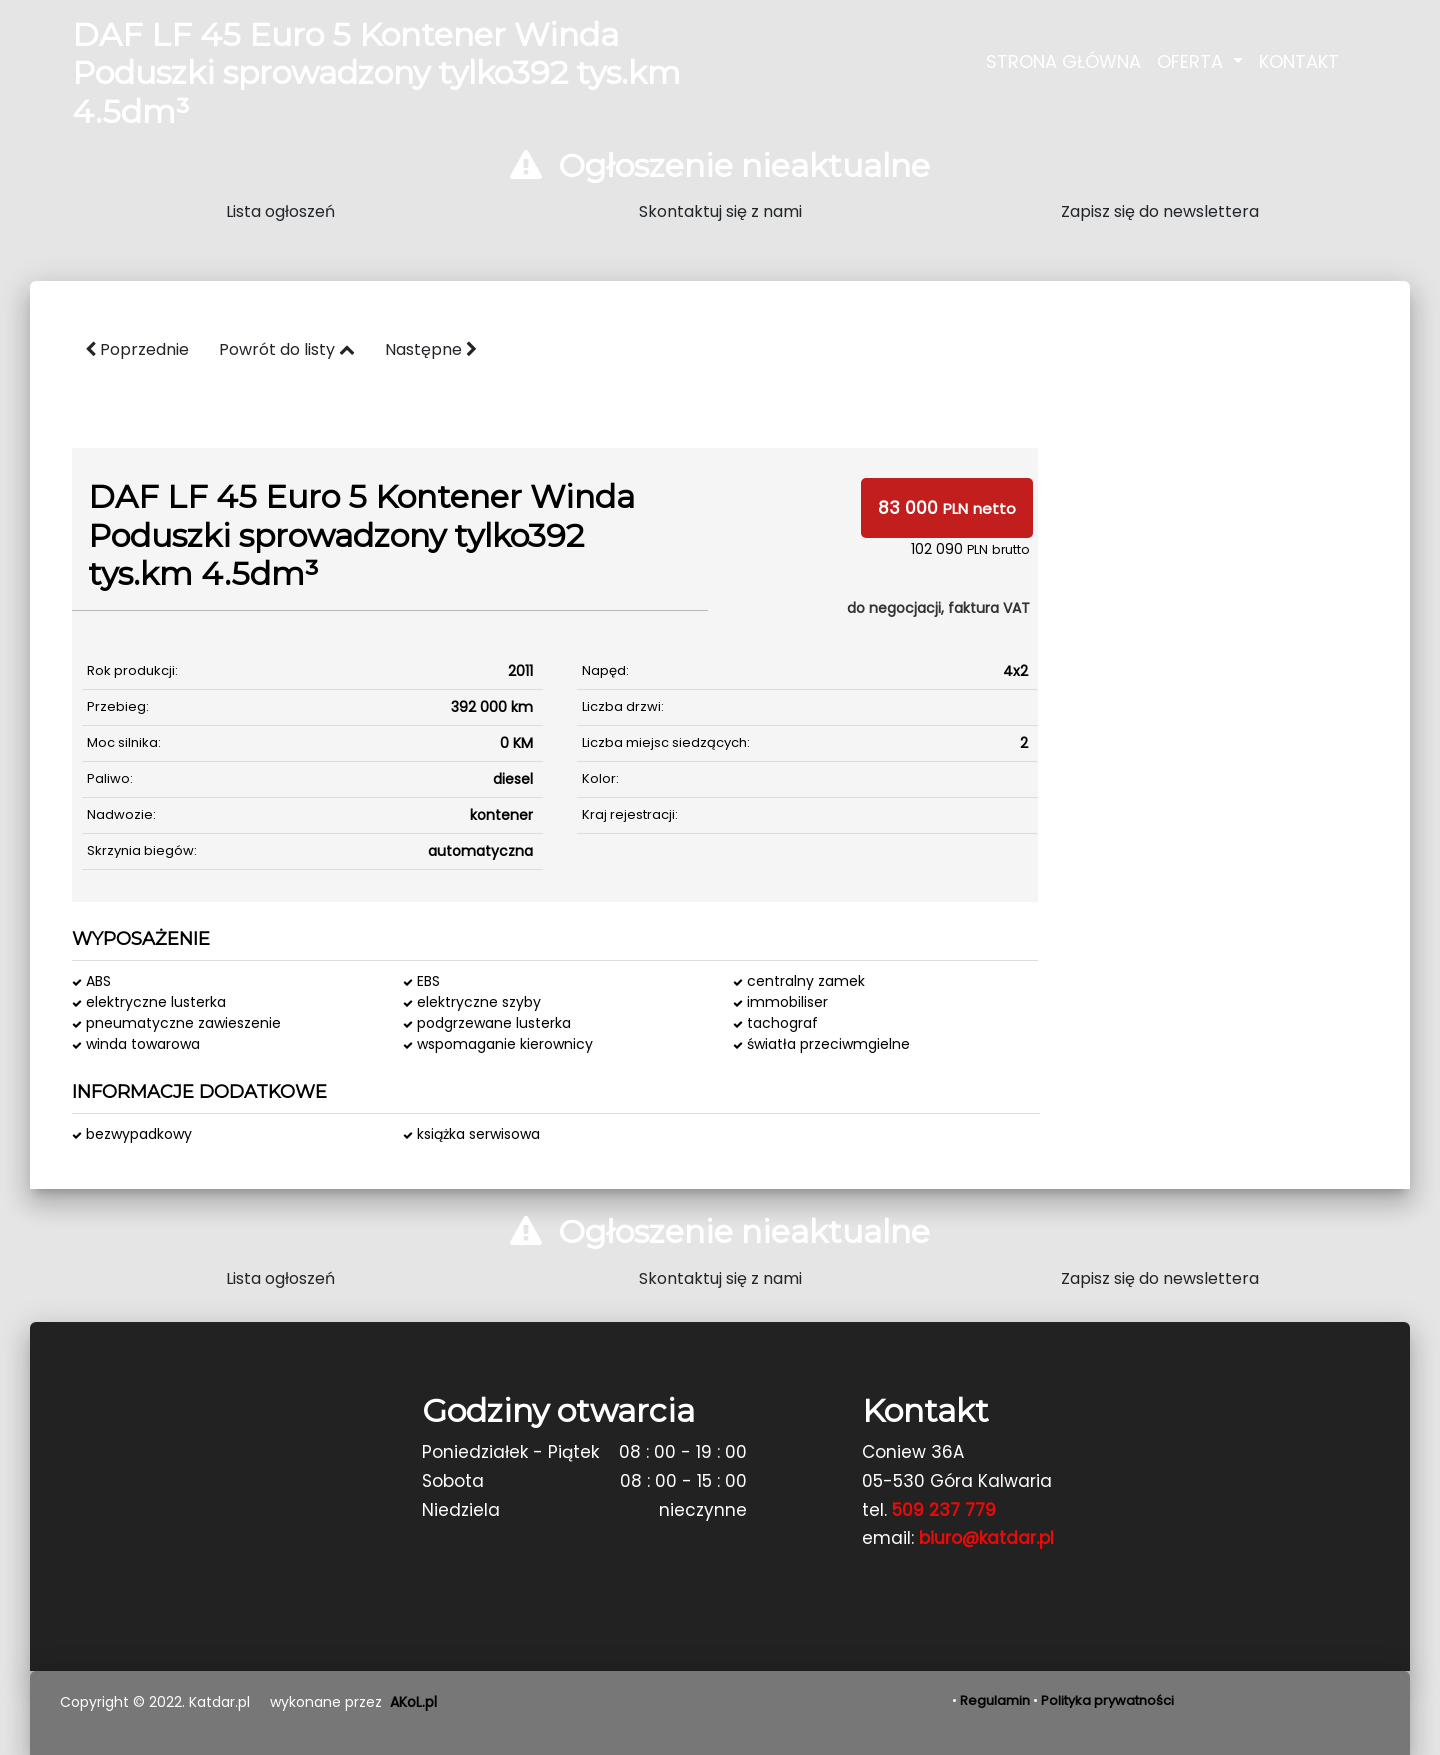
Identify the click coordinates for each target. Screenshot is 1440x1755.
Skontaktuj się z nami (720, 211)
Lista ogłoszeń (280, 211)
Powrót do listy (287, 349)
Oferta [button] (1192, 61)
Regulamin (995, 1700)
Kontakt (1299, 61)
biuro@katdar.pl (986, 1538)
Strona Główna (1063, 61)
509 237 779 (944, 1510)
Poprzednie (137, 349)
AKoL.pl (413, 1702)
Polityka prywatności (1107, 1700)
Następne (431, 349)
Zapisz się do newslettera (1160, 211)
